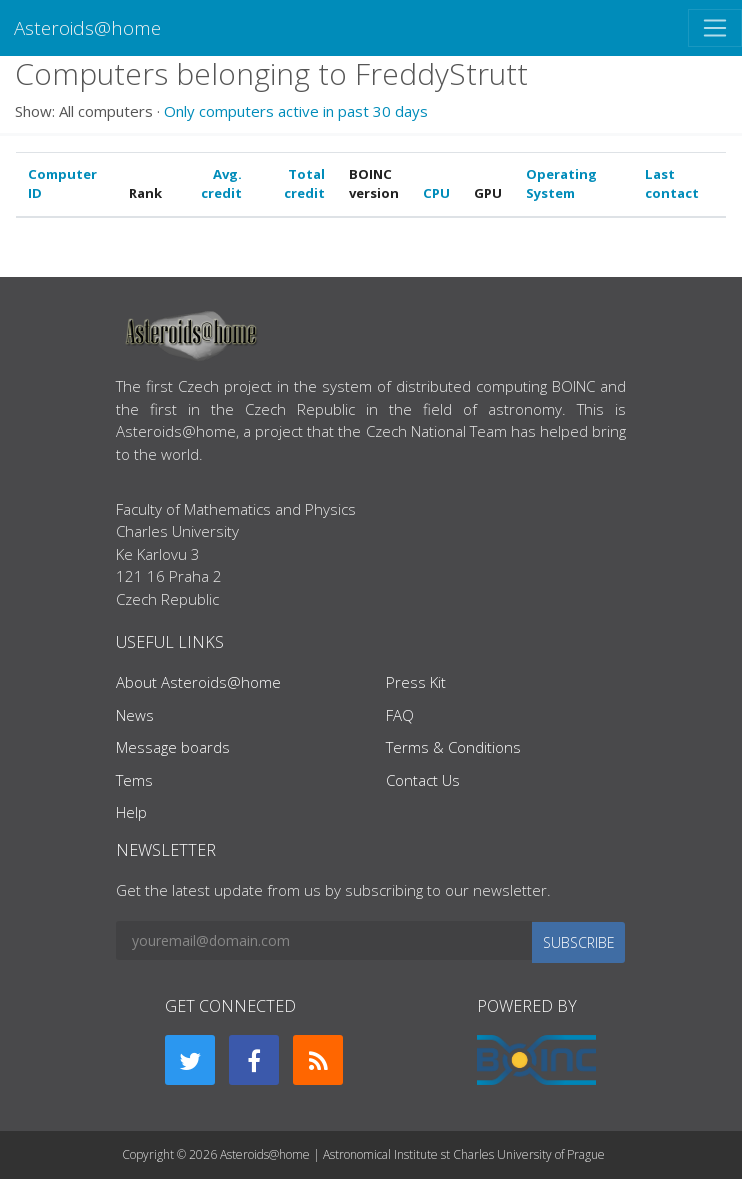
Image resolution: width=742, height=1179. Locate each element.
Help (131, 812)
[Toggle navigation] (715, 28)
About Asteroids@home (198, 682)
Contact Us (423, 780)
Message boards (173, 747)
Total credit (304, 184)
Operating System (561, 184)
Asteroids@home (87, 27)
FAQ (400, 715)
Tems (134, 780)
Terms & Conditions (453, 747)
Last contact (672, 184)
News (135, 715)
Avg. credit (221, 184)
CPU (436, 193)
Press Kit (416, 682)
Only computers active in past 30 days (296, 111)
